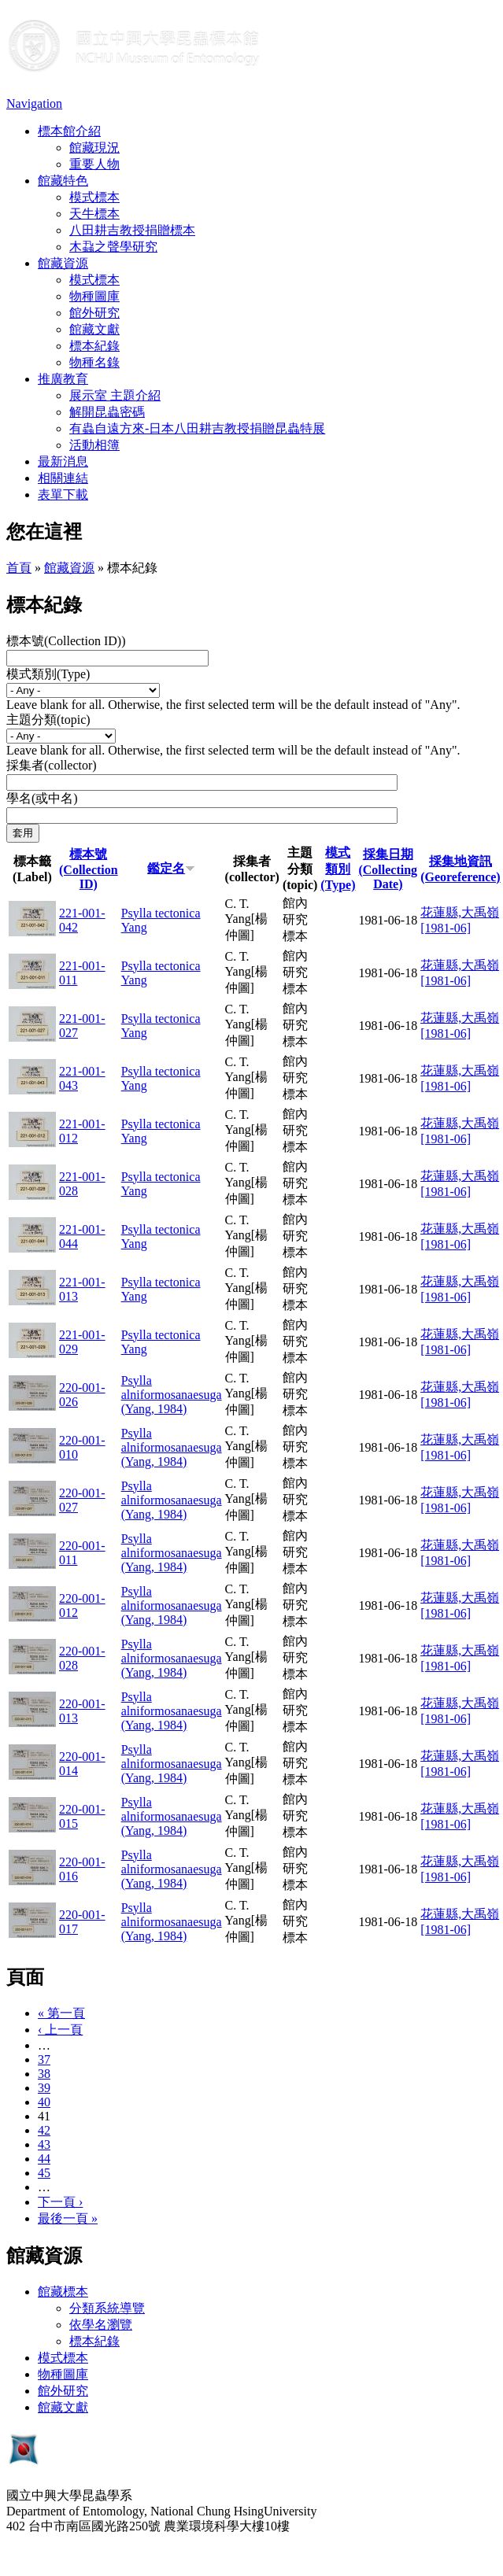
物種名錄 (94, 362)
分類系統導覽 (107, 2308)
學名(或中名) (42, 798)
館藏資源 (63, 263)
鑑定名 (171, 868)
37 (44, 2059)
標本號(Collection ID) (88, 869)
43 (44, 2144)
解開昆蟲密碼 (107, 412)
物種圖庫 (94, 296)
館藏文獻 (94, 329)
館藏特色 (63, 180)
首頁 (18, 567)
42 (44, 2130)
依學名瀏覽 (100, 2324)
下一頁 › (60, 2202)
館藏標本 (63, 2291)
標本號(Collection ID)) (66, 641)
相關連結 (63, 478)
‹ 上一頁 (60, 2029)
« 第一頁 (61, 2013)
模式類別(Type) (48, 674)
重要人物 (94, 164)
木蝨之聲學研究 (113, 246)
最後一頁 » (68, 2218)
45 (44, 2172)
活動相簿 (94, 445)
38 (44, 2073)
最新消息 (63, 461)
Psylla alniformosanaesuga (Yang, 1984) (171, 1394)
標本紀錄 (94, 345)
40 (44, 2102)
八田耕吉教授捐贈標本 (132, 230)
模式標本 (94, 197)
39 (44, 2087)
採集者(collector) (51, 765)
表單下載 (63, 494)
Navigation (34, 103)
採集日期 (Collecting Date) (387, 869)
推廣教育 (63, 379)
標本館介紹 (69, 131)
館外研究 (94, 312)
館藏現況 (94, 147)
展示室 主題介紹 (115, 395)
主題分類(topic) (48, 719)
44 (44, 2158)
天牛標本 (94, 213)
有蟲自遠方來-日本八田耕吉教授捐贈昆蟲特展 (197, 428)
